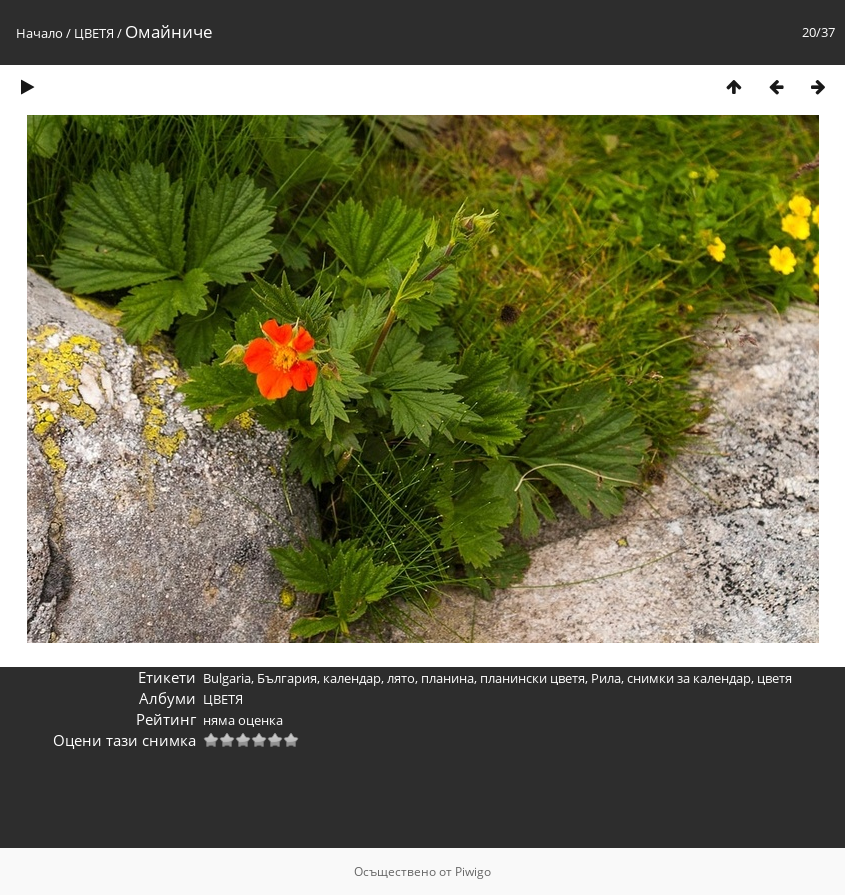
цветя (774, 678)
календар (352, 678)
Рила (606, 678)
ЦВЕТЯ (94, 33)
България (287, 678)
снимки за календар (689, 678)
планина (447, 678)
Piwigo (473, 871)
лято (401, 678)
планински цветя (532, 678)
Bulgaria (227, 678)
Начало (39, 33)
